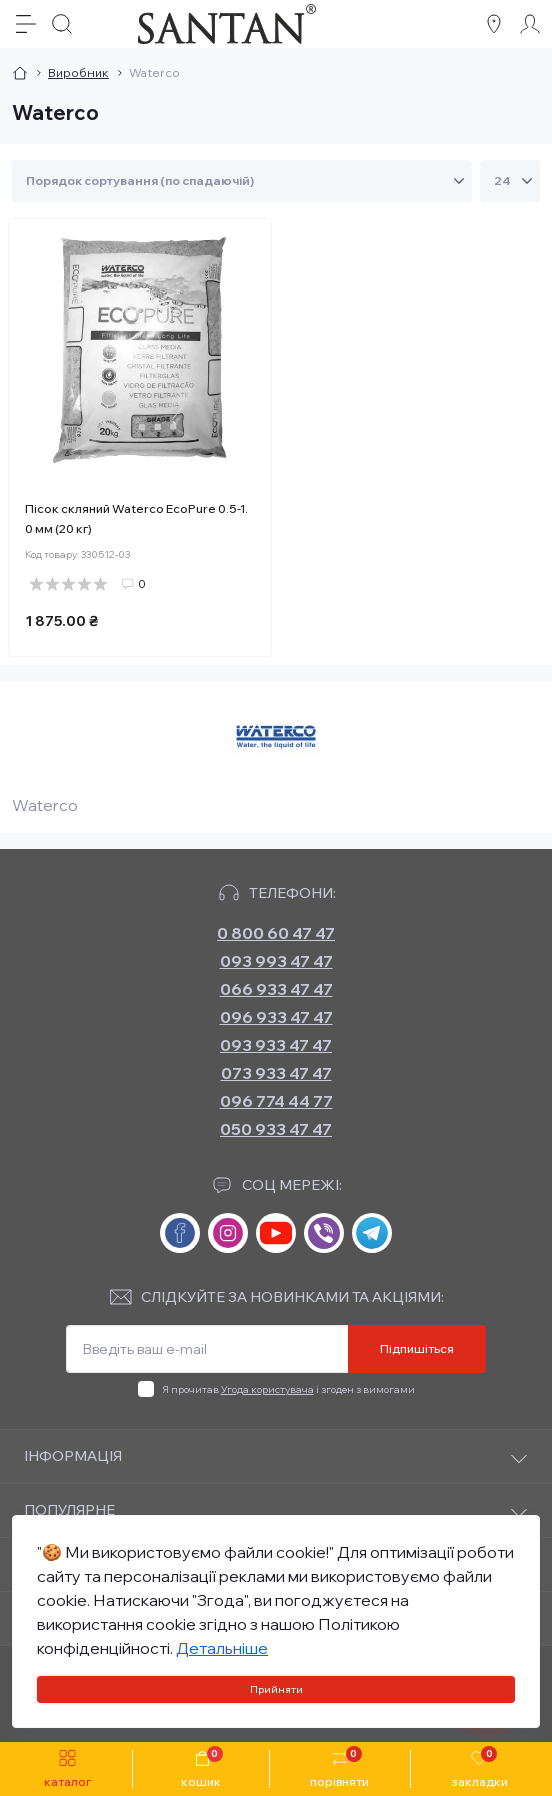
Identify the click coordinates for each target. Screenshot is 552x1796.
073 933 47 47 (276, 1073)
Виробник (78, 72)
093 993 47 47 (276, 961)
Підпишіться (417, 1348)
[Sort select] (242, 181)
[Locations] (494, 24)
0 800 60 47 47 (276, 933)
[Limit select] (510, 181)
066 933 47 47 (276, 989)
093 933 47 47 (276, 1045)
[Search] (62, 24)
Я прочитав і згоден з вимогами (288, 1389)
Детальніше (222, 1648)
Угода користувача (267, 1389)
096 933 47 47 (276, 1017)
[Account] (530, 24)
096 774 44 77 (276, 1101)
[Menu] (26, 24)
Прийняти (276, 1689)
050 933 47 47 (276, 1129)
